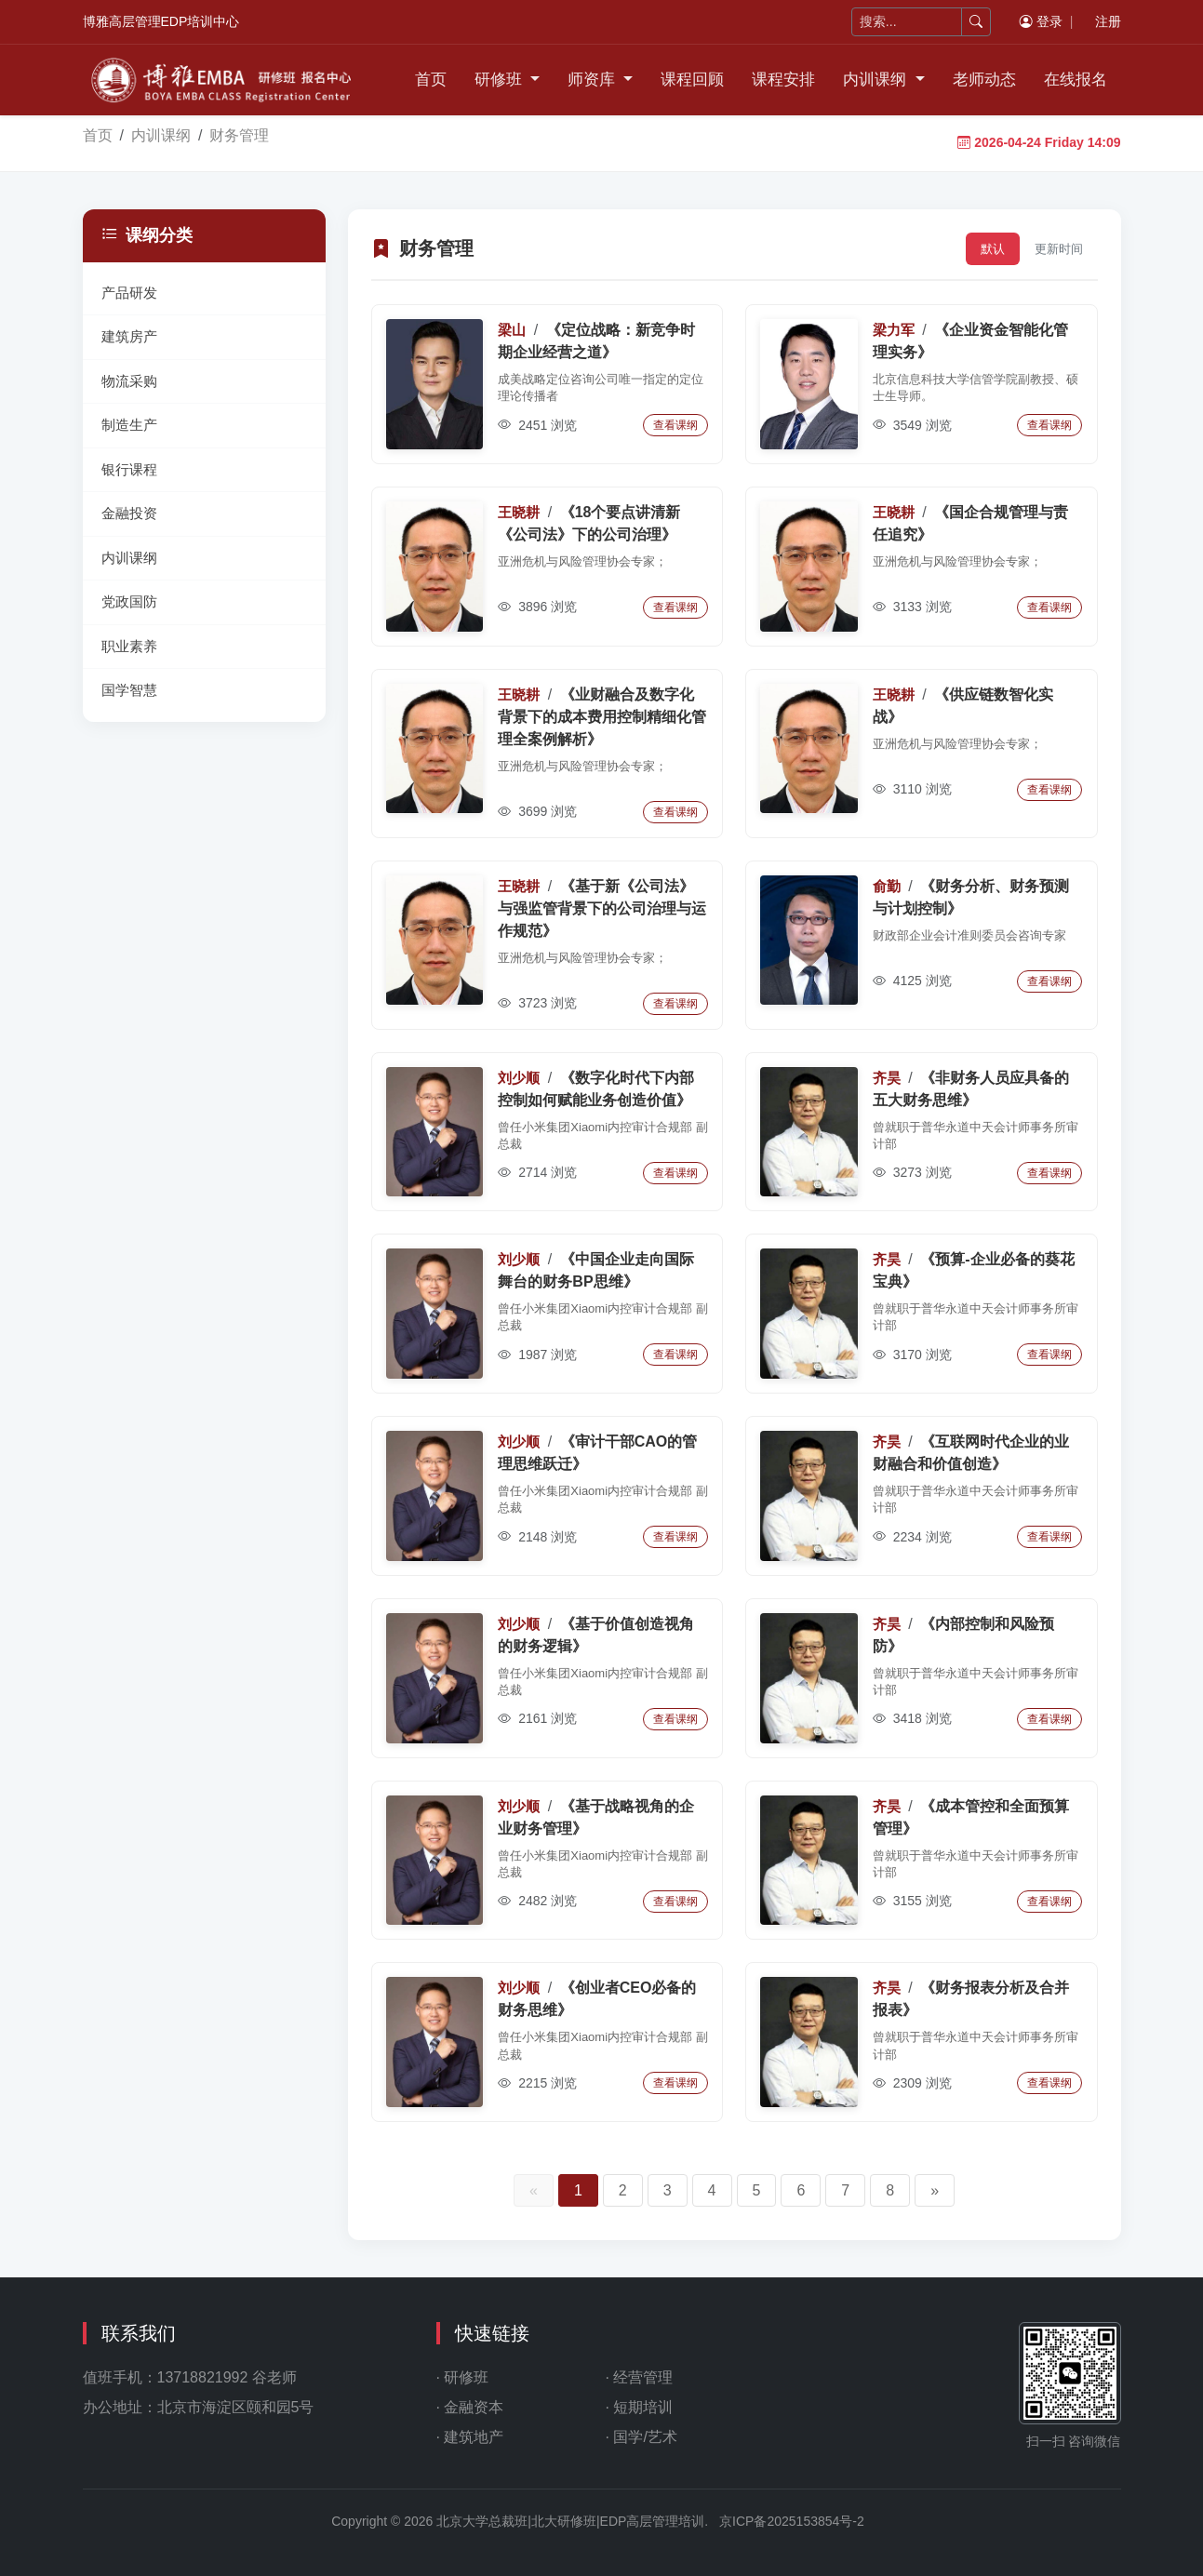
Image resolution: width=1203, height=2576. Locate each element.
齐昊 (887, 1078)
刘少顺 (519, 1078)
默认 (993, 249)
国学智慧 (129, 690)
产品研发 (129, 292)
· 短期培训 (640, 2407)
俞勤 (887, 886)
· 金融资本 (470, 2407)
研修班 (501, 79)
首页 (431, 79)
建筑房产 (129, 336)
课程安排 (783, 79)
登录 (1041, 21)
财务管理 (239, 135)
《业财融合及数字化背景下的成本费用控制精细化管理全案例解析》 (602, 717)
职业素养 (129, 646)
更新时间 (1059, 249)
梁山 (512, 330)
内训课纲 (877, 79)
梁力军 (894, 330)
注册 (1108, 21)
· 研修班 (462, 2377)
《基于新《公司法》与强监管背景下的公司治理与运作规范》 (602, 908)
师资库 (594, 79)
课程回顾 (692, 79)
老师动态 (984, 79)
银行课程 (129, 469)
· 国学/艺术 (641, 2437)
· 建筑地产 (470, 2437)
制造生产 (129, 425)
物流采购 (129, 381)
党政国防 (129, 601)
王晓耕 (519, 512)
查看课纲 (675, 425)
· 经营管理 (640, 2377)
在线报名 (1075, 79)
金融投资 (129, 513)
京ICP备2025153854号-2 (791, 2521)
